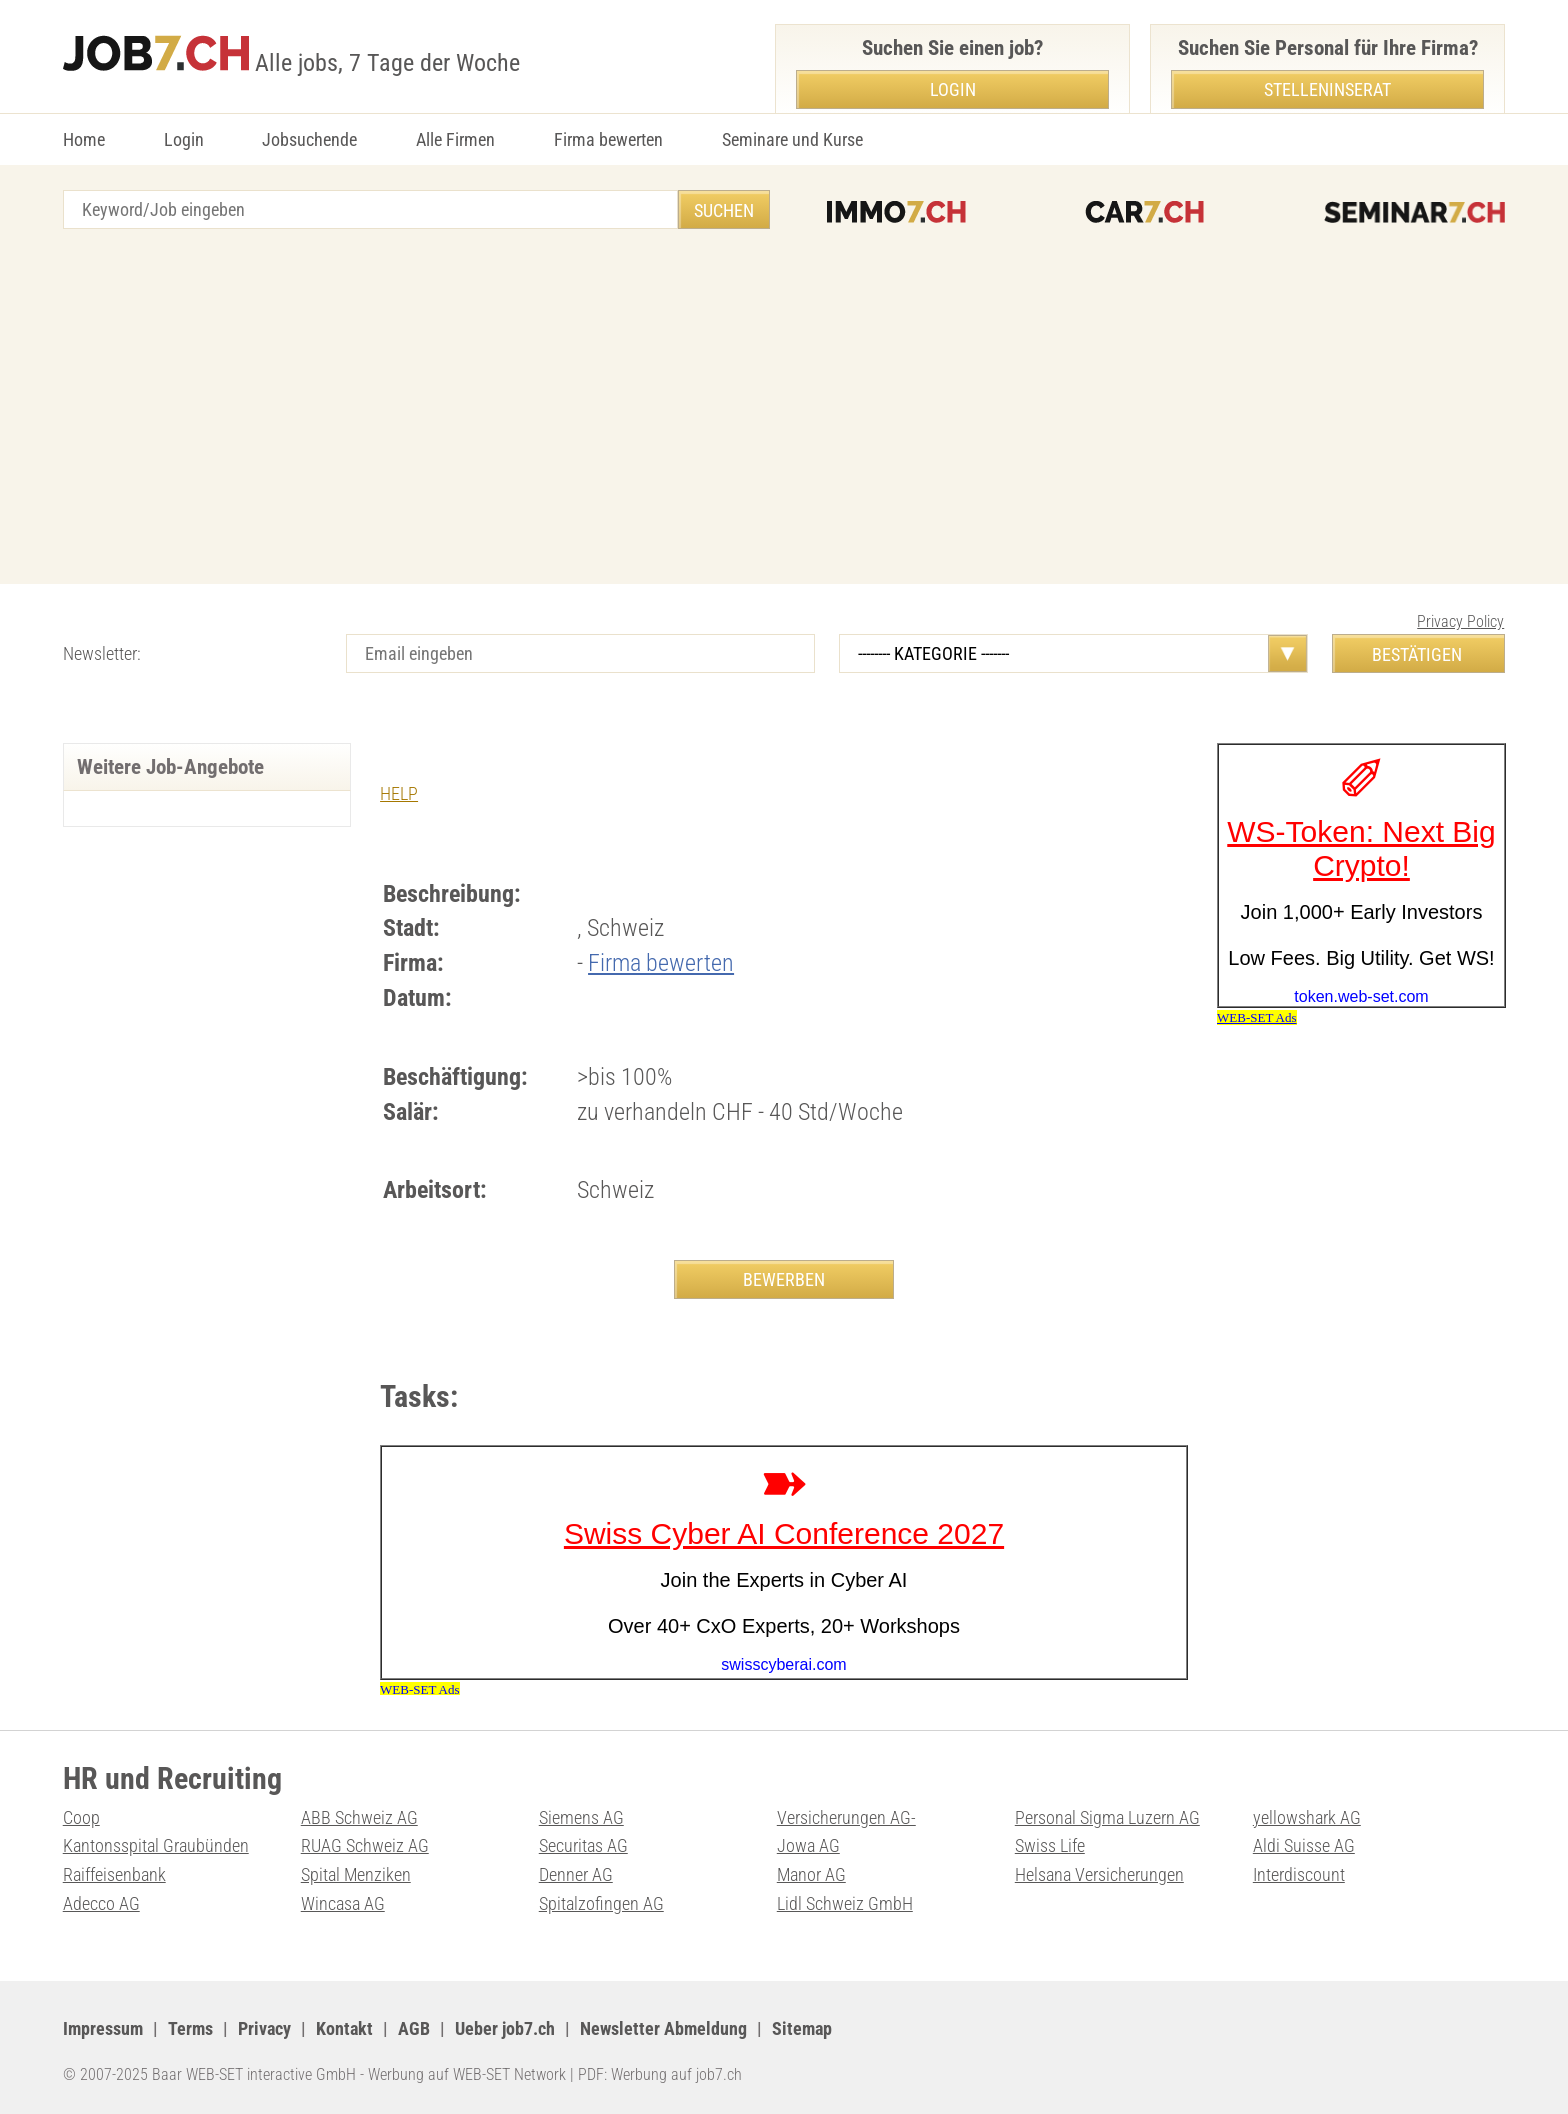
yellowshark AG (1307, 1817)
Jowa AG (808, 1845)
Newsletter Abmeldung (663, 2028)
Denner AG (576, 1874)
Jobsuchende (309, 139)
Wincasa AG (343, 1903)
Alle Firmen (455, 139)
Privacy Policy (1460, 621)
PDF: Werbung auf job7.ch (660, 2074)
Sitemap (802, 2028)
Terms (190, 2028)
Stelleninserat (1327, 89)
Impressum (103, 2028)
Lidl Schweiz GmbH (845, 1903)
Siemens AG (581, 1817)
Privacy (264, 2028)
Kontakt (344, 2028)
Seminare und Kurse (792, 139)
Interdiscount (1299, 1874)
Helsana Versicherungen (1099, 1874)
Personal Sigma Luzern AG (1107, 1817)
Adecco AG (101, 1903)
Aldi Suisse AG (1304, 1845)
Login (184, 139)
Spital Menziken (356, 1874)
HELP (399, 793)
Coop (81, 1817)
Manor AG (811, 1874)
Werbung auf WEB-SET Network (467, 2074)
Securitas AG (583, 1845)
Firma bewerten (608, 139)
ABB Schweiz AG (359, 1817)
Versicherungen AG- (846, 1817)
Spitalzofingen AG (601, 1903)
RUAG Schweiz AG (365, 1845)
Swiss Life (1050, 1845)
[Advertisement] (784, 409)
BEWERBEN (784, 1279)
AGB (414, 2028)
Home (84, 139)
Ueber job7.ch (505, 2028)
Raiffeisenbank (114, 1874)
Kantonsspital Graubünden (156, 1845)
